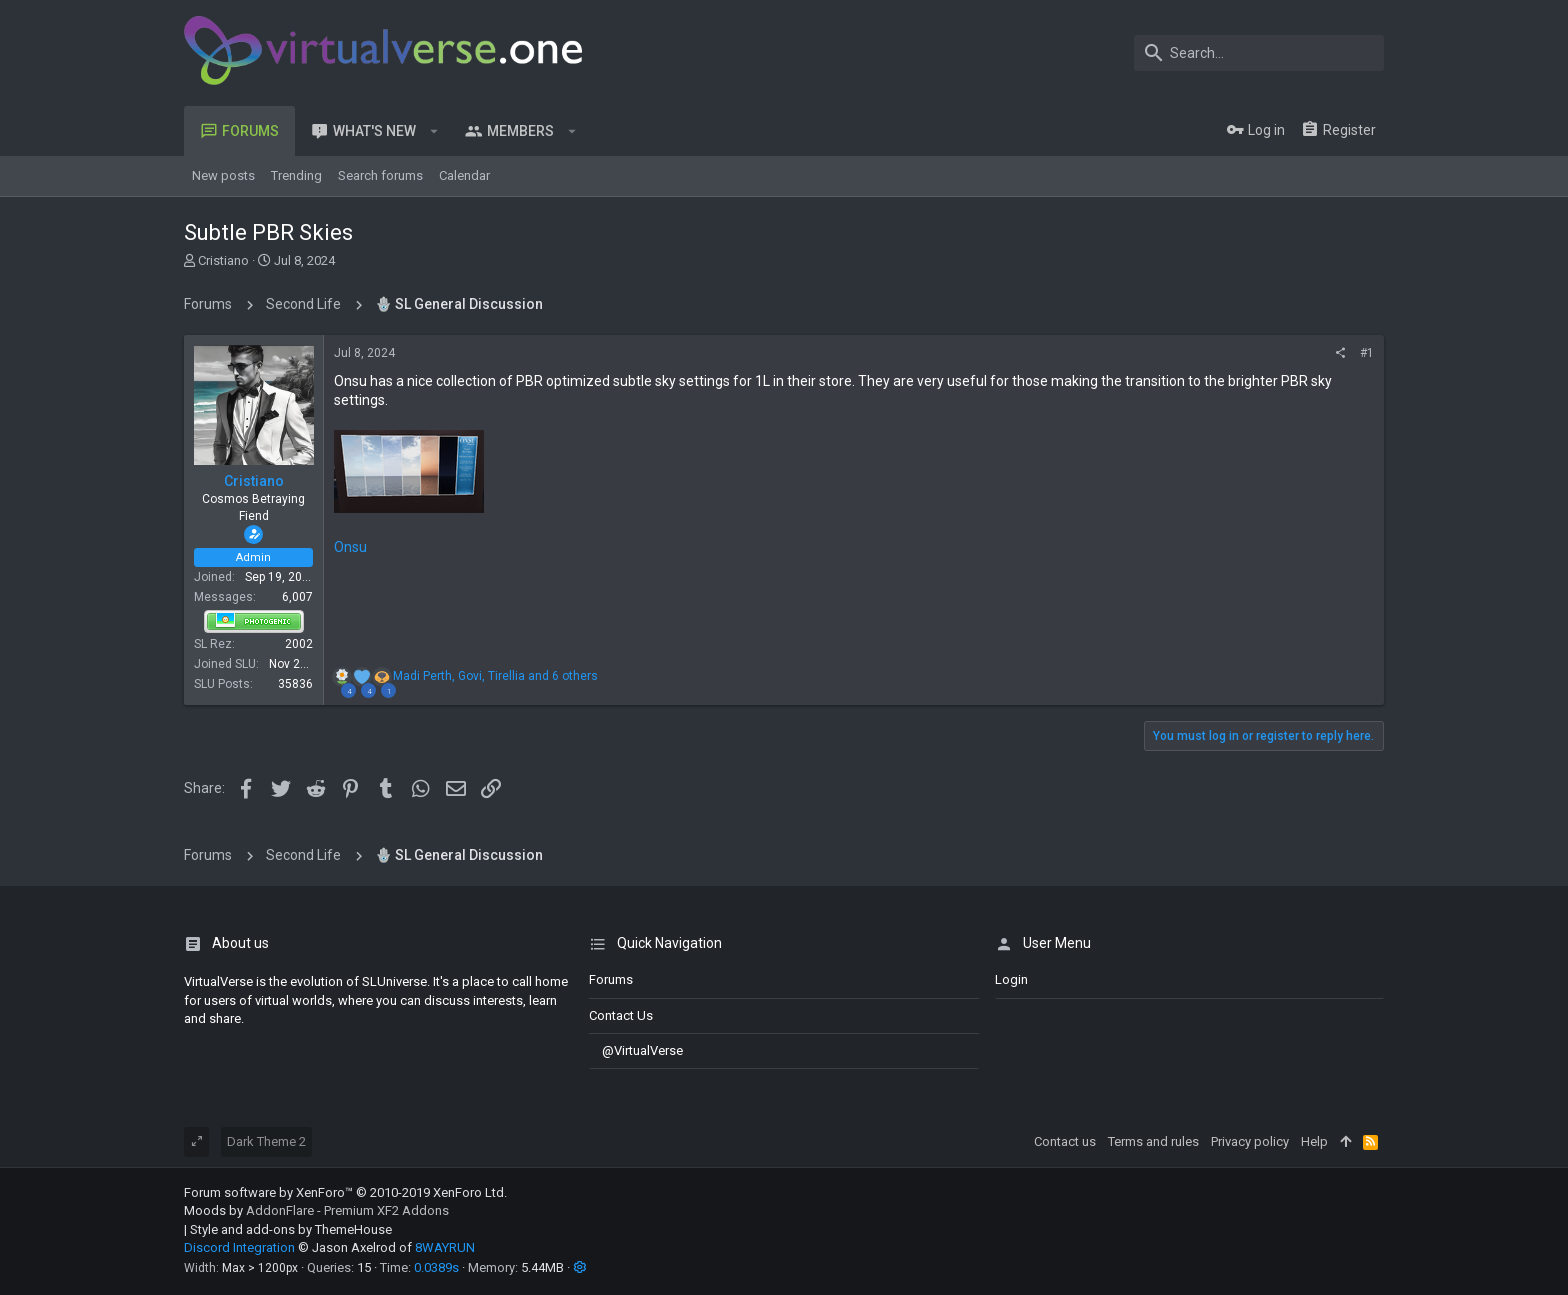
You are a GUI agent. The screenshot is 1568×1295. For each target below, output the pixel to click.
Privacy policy (1250, 1141)
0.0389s (436, 1267)
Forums (611, 979)
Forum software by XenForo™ (345, 1192)
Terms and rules (1153, 1141)
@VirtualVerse (636, 1050)
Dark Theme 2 (266, 1141)
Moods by (316, 1210)
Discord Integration (239, 1247)
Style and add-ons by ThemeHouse (291, 1229)
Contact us (621, 1015)
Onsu (350, 547)
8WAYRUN (445, 1247)
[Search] (1259, 53)
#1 (1367, 353)
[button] (434, 131)
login (1011, 979)
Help (1314, 1141)
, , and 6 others (495, 676)
